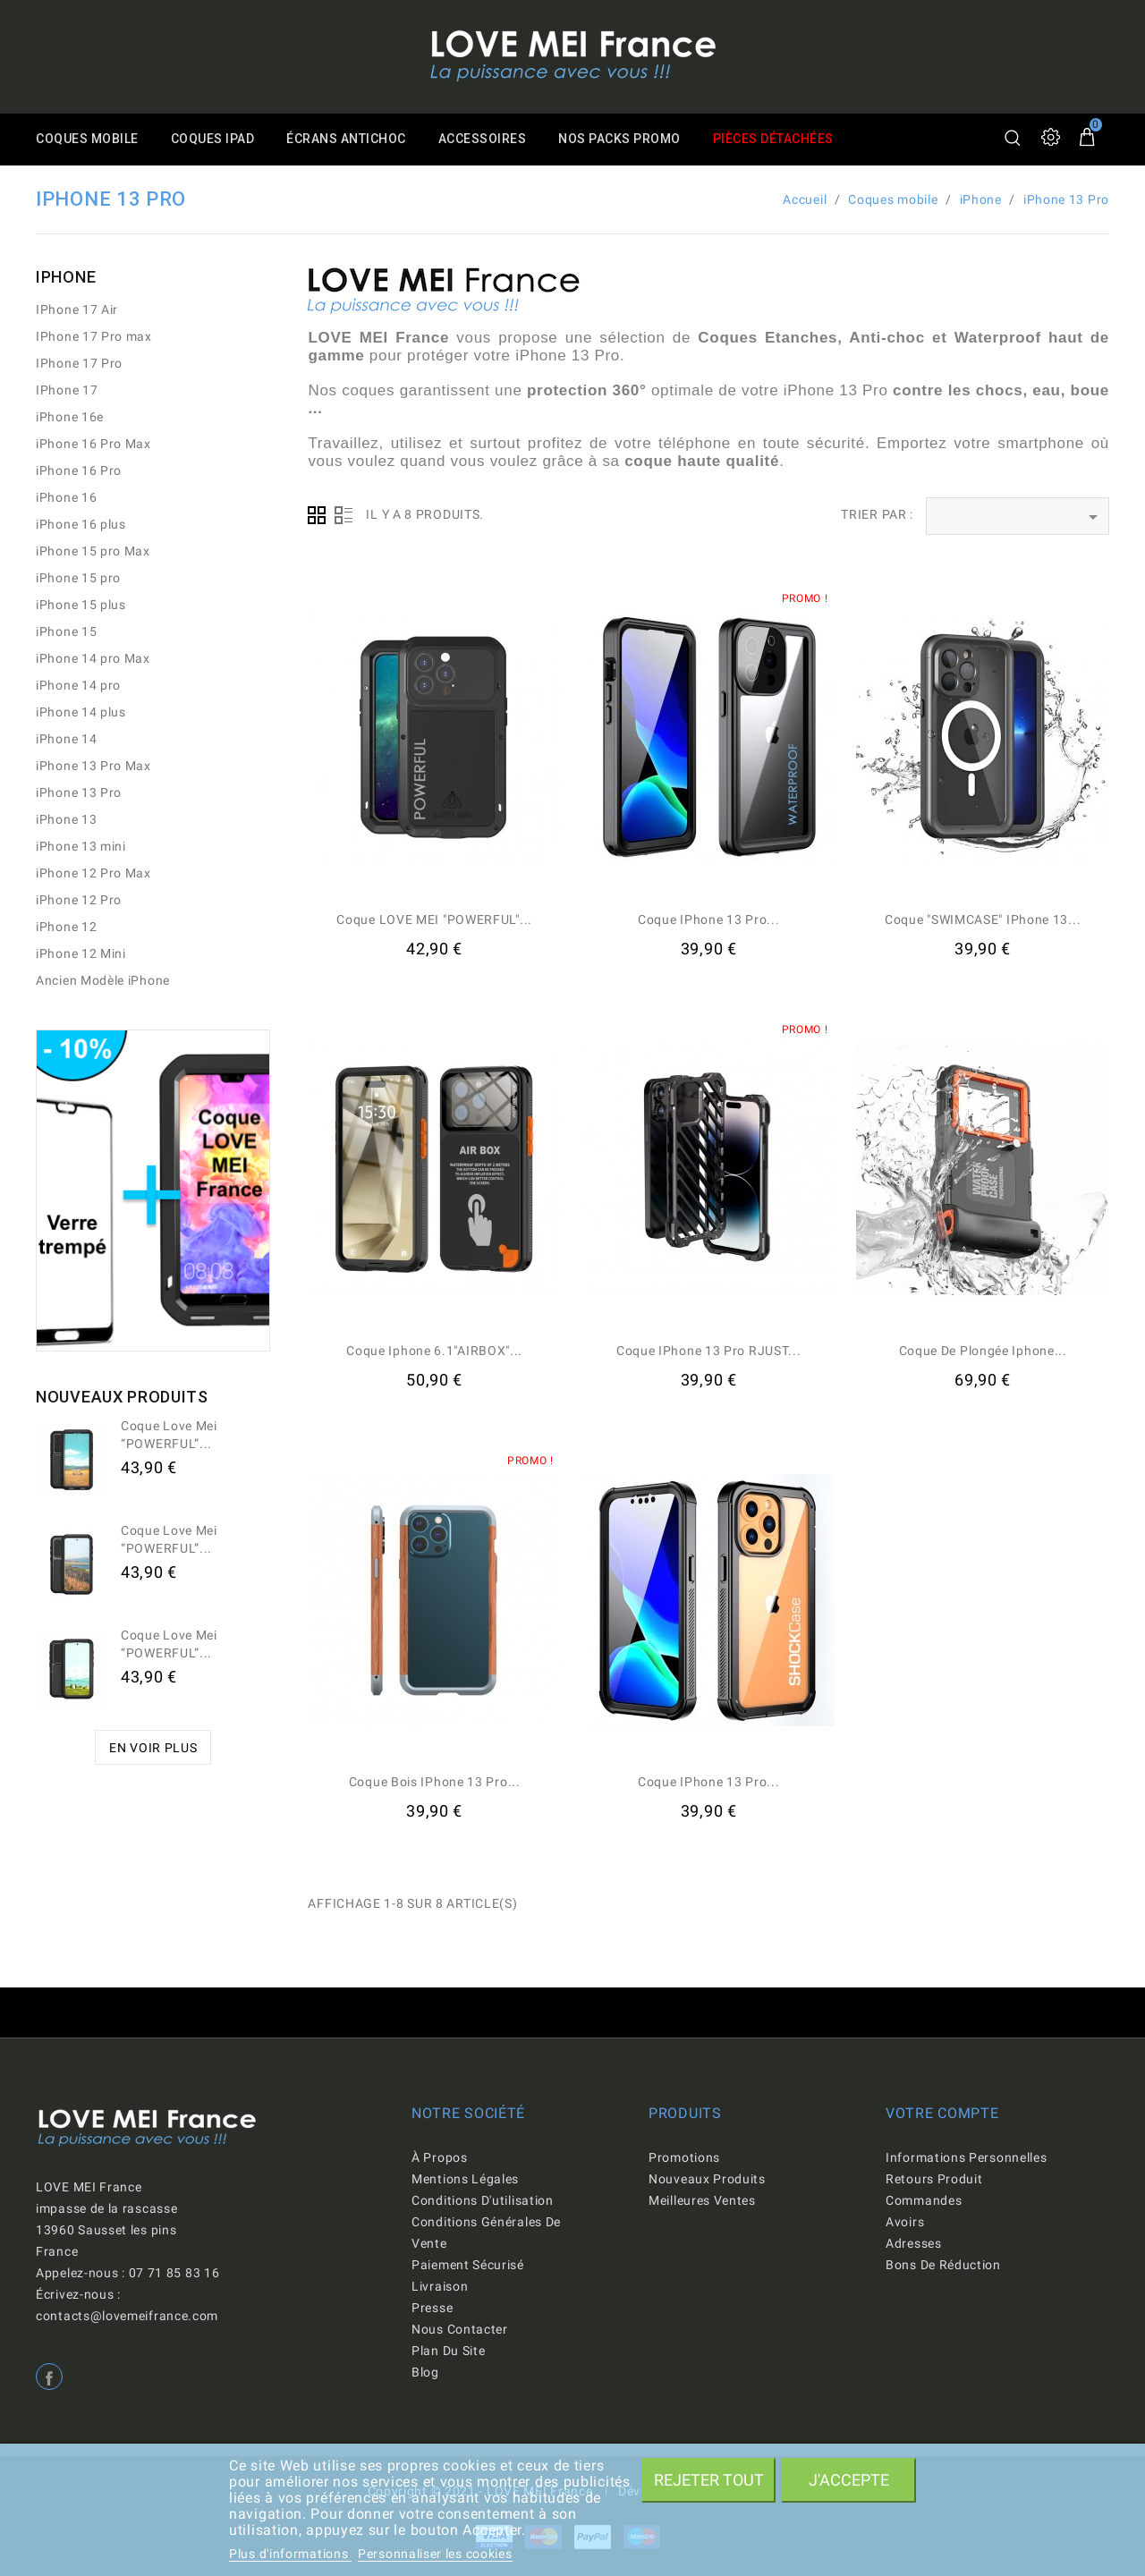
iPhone (66, 276)
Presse (432, 2308)
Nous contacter (459, 2329)
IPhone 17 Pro (79, 363)
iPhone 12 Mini (81, 953)
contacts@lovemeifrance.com (127, 2316)
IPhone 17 (67, 390)
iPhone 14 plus (81, 712)
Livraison (439, 2286)
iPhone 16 (66, 497)
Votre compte (942, 2113)
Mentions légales (465, 2179)
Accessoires (490, 139)
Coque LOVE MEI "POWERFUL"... (434, 919)
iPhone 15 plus (81, 604)
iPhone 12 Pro (79, 900)
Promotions (684, 2157)
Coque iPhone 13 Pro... (708, 919)
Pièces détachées (786, 139)
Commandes (924, 2200)
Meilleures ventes (702, 2200)
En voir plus (153, 1748)
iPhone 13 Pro (79, 792)
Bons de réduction (943, 2265)
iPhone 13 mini (81, 846)
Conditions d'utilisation (482, 2200)
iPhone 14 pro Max (93, 658)
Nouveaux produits (707, 2179)
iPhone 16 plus (81, 524)
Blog (425, 2372)
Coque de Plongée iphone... (983, 1350)
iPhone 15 (66, 631)
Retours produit (934, 2179)
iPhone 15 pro (78, 578)
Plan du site (448, 2350)
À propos (439, 2157)
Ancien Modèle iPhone (103, 980)
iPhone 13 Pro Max (93, 765)
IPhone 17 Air (77, 309)
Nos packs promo (629, 139)
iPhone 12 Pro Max (93, 873)
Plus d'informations (290, 2553)
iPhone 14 (66, 739)
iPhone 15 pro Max (93, 551)
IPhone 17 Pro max (94, 336)
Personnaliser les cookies (435, 2553)
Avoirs (905, 2222)
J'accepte (849, 2479)
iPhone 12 (66, 926)
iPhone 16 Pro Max (93, 443)
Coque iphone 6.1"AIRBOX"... (434, 1350)
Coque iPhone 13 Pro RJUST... (709, 1350)
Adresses (914, 2243)
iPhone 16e (70, 417)
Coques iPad (216, 139)
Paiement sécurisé (467, 2265)
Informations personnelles (966, 2157)
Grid (317, 515)
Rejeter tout (709, 2479)
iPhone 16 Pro (79, 470)
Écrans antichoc (352, 139)
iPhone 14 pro (78, 685)
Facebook (49, 2376)
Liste (343, 515)
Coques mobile (88, 139)
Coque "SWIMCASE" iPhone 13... (983, 919)
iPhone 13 (66, 819)
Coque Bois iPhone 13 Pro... (435, 1782)
